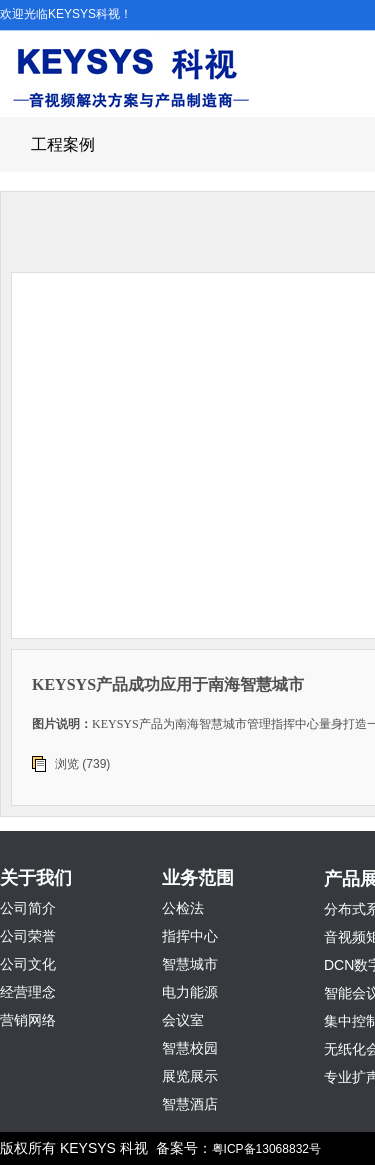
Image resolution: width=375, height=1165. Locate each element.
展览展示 (190, 1076)
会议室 (183, 1020)
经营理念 (28, 992)
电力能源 (190, 992)
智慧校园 (190, 1048)
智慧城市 (190, 964)
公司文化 (28, 964)
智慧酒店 (190, 1104)
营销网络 (28, 1020)
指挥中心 (190, 936)
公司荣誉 (28, 936)
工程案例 (63, 144)
